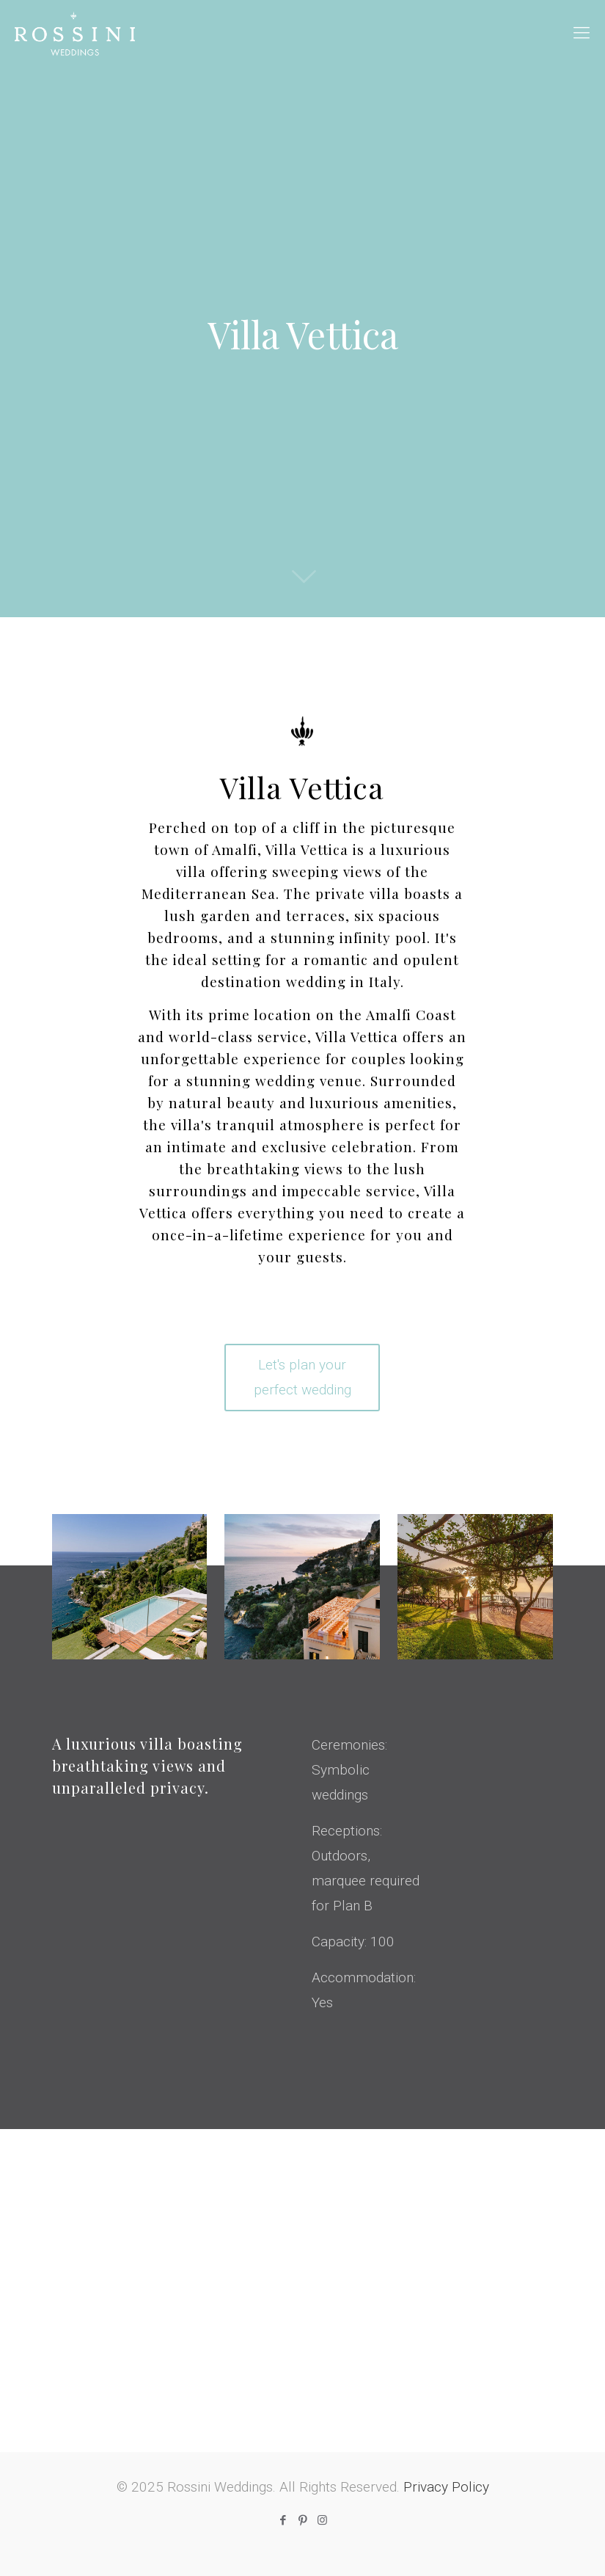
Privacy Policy (446, 2486)
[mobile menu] (581, 33)
